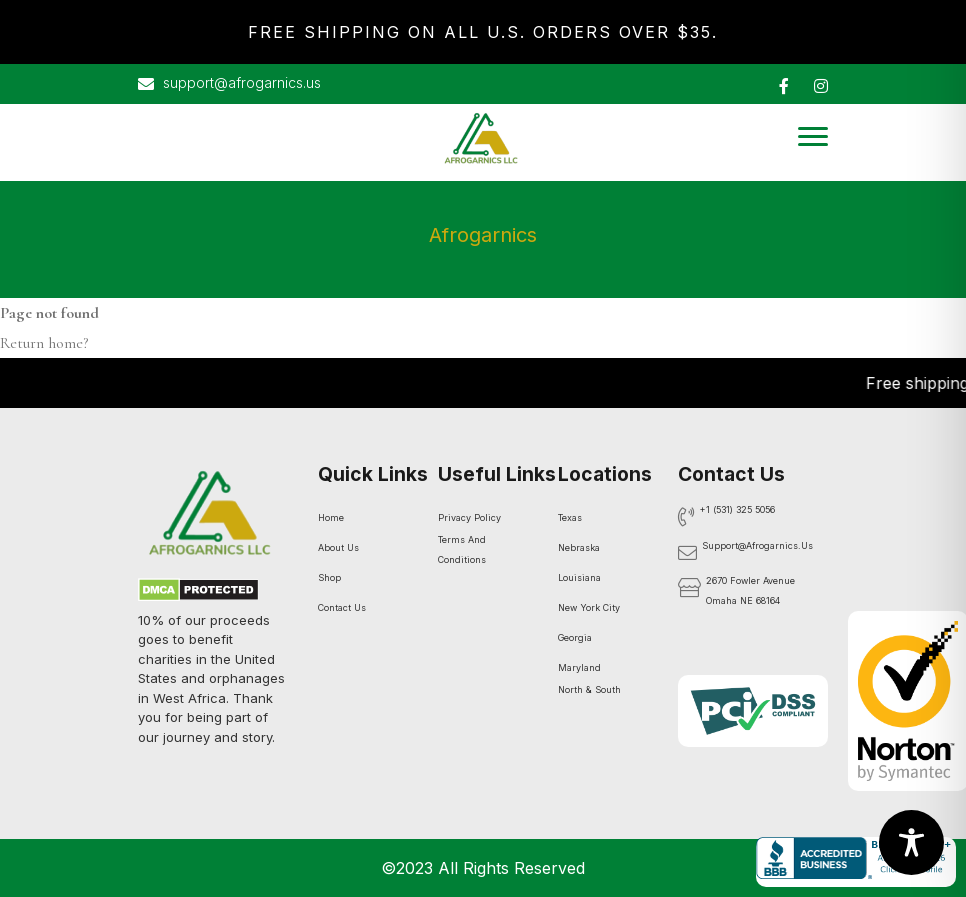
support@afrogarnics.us (229, 84)
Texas (570, 517)
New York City (589, 607)
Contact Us (342, 607)
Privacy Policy (469, 517)
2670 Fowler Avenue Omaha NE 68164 (750, 590)
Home (331, 517)
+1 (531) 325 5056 (737, 509)
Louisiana (579, 577)
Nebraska (579, 547)
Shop (329, 577)
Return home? (44, 343)
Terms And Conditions (462, 549)
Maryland (579, 667)
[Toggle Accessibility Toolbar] (911, 842)
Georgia (575, 637)
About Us (338, 547)
